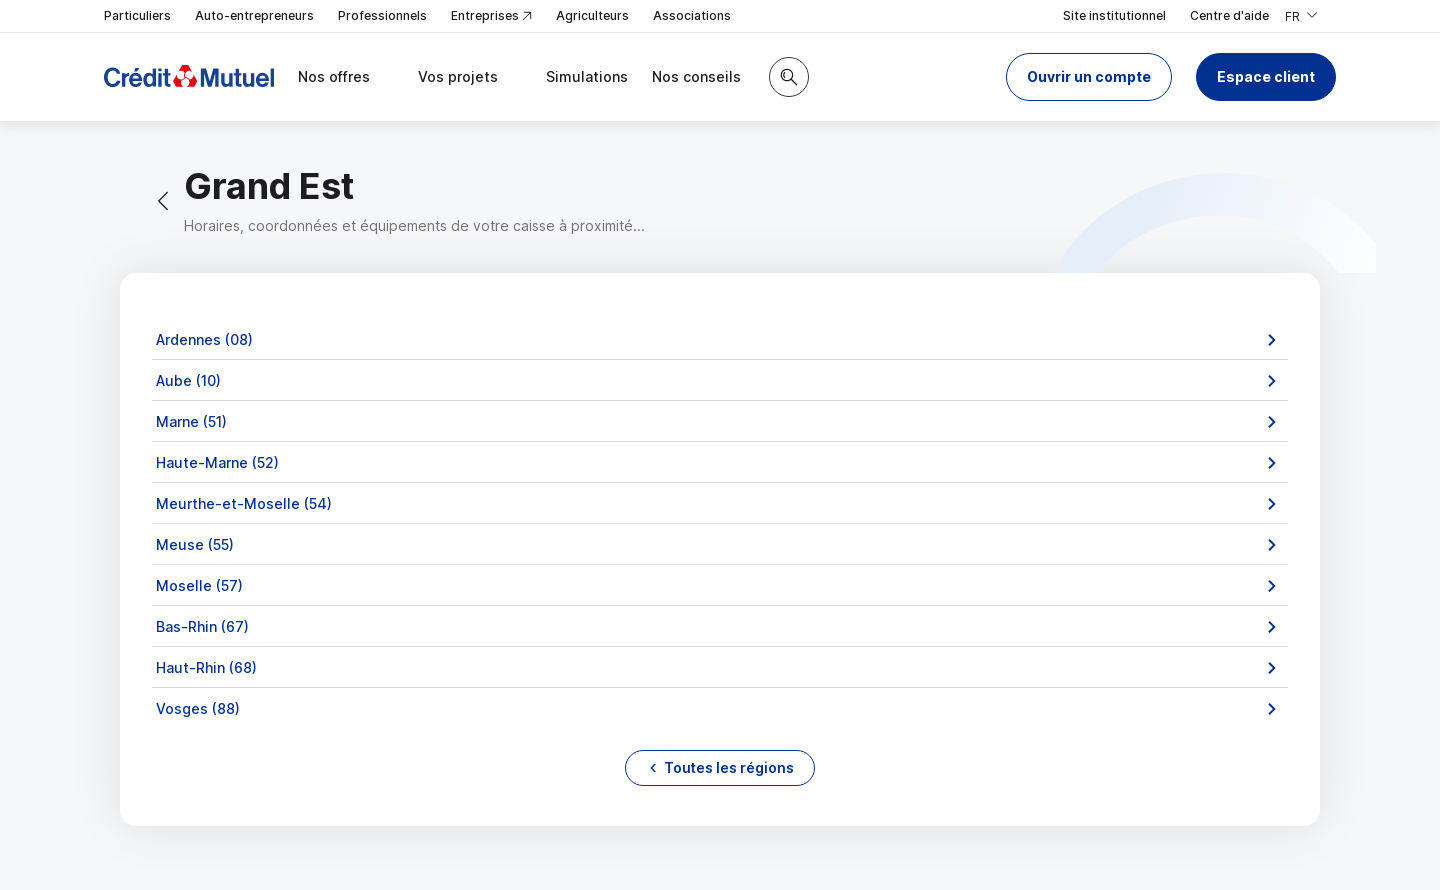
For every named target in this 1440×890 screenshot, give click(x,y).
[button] (1089, 77)
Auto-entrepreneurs (254, 15)
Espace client (1266, 76)
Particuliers (137, 15)
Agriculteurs (592, 15)
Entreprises (491, 16)
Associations (692, 15)
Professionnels (382, 15)
